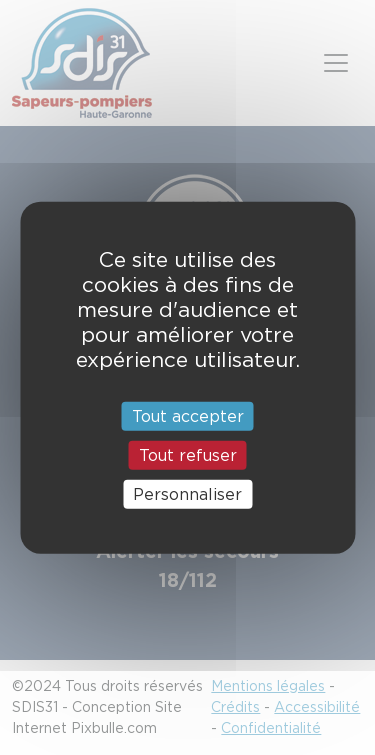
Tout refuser (188, 454)
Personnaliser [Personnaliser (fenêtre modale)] (187, 494)
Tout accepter (188, 415)
